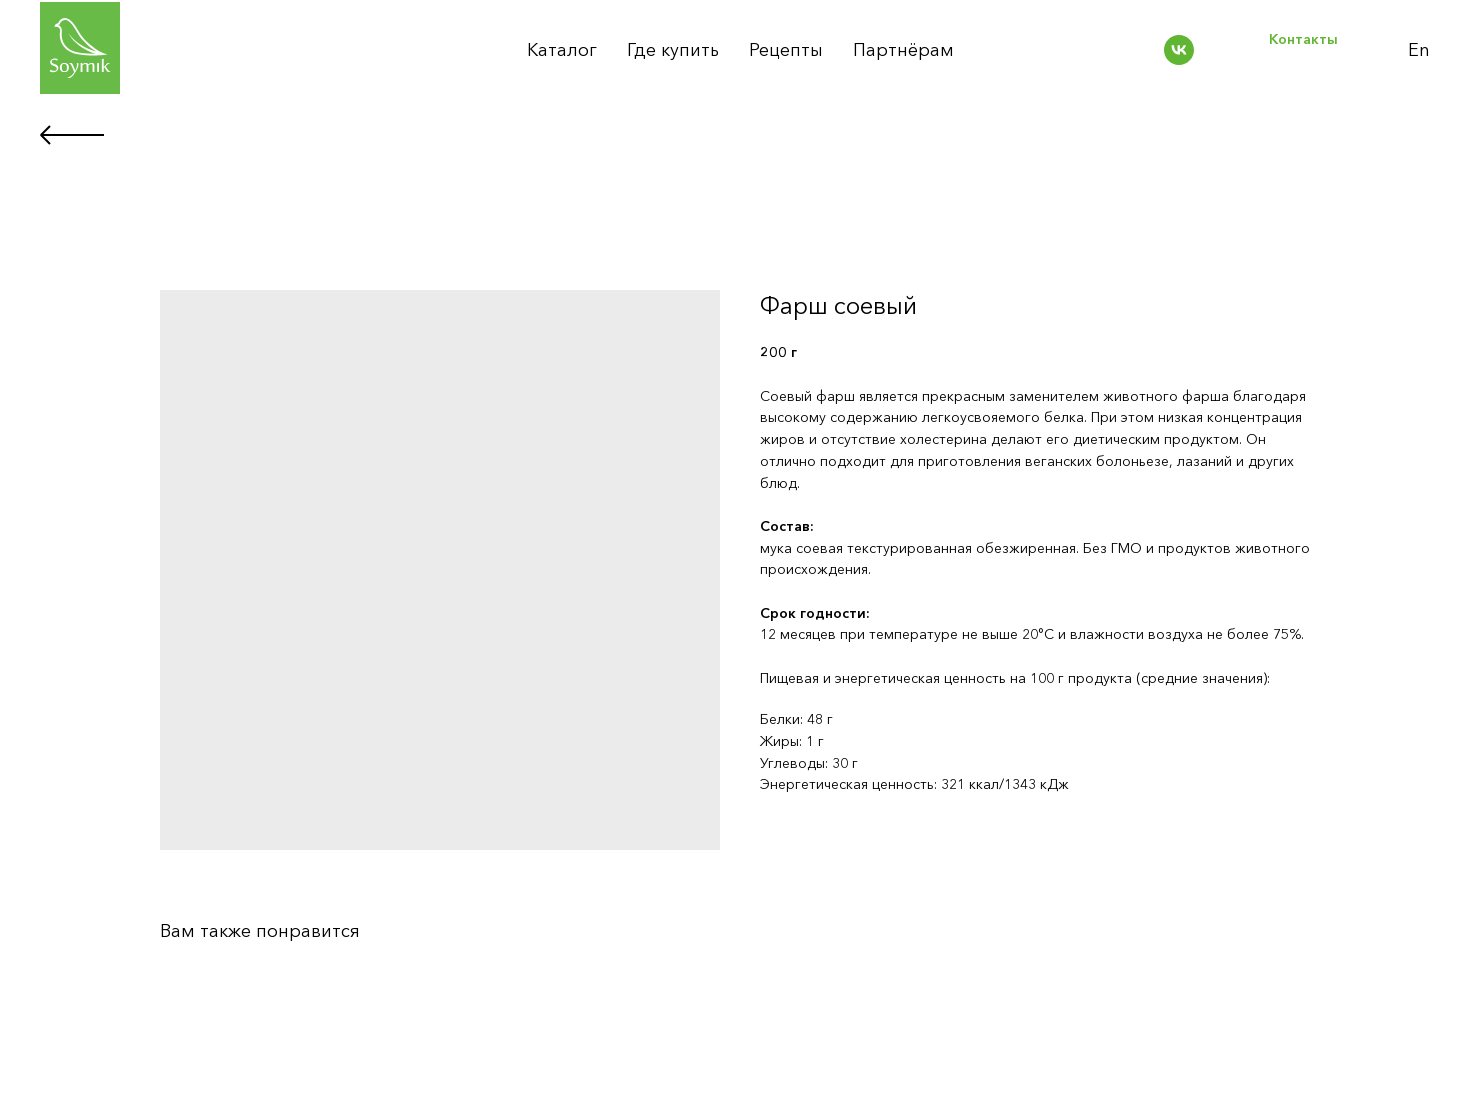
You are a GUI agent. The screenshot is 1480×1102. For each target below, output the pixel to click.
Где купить (673, 50)
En (1419, 50)
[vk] (1179, 50)
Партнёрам (903, 50)
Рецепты (786, 50)
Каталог (562, 50)
